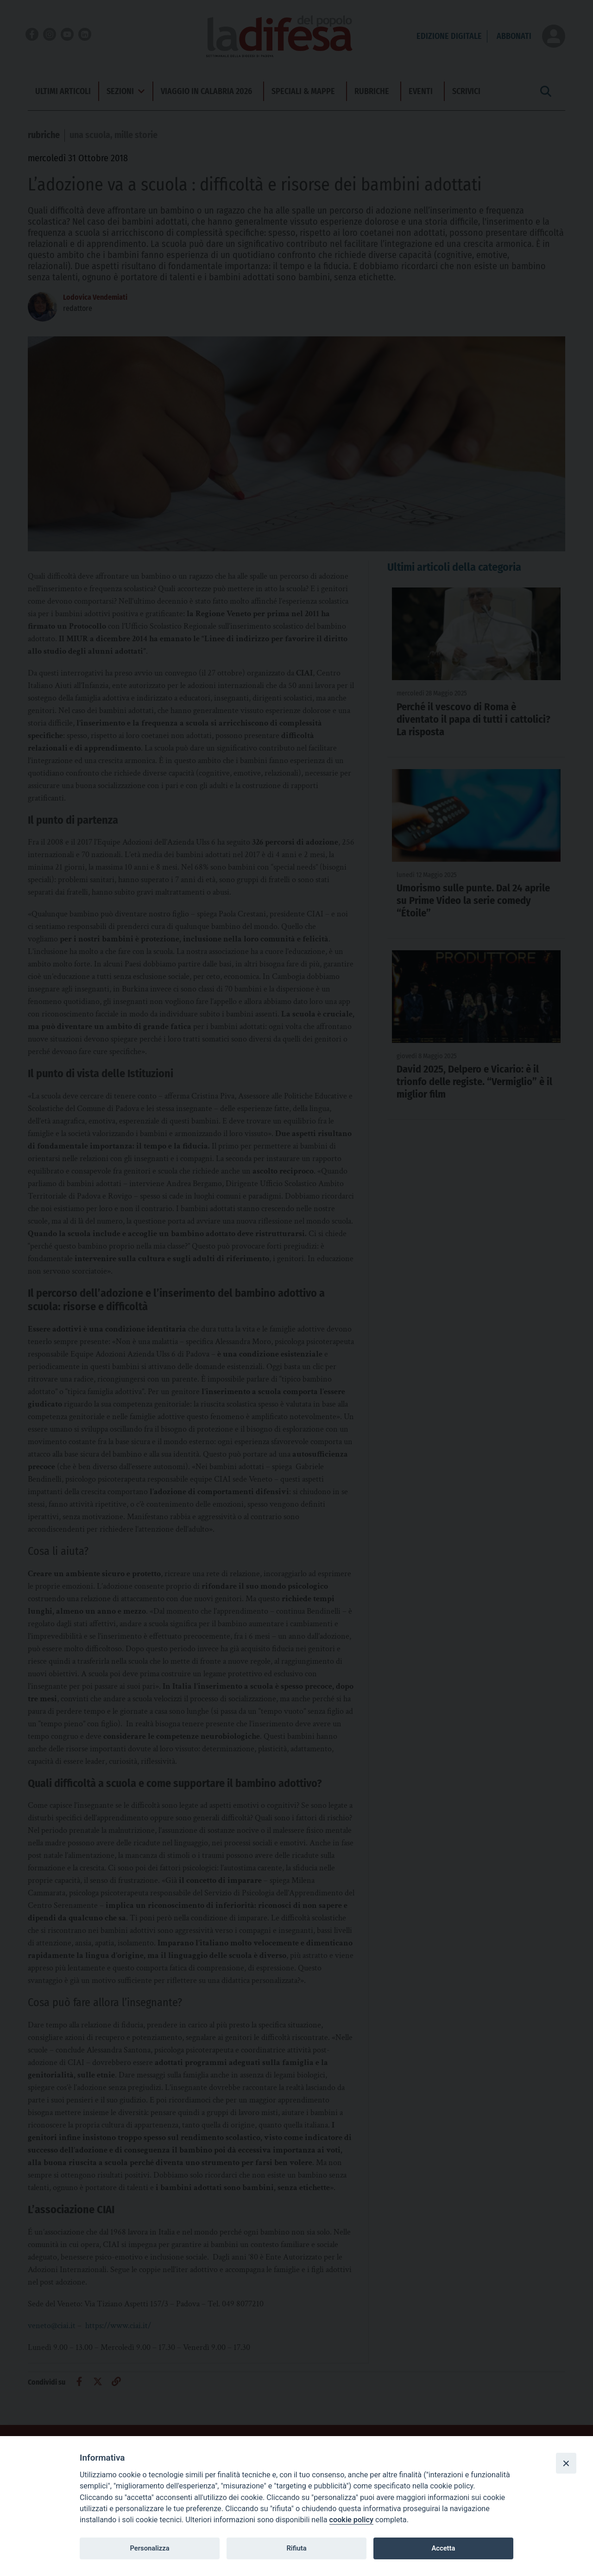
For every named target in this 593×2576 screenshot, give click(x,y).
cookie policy (351, 2519)
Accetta (443, 2548)
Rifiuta (296, 2548)
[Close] (566, 2463)
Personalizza (149, 2548)
